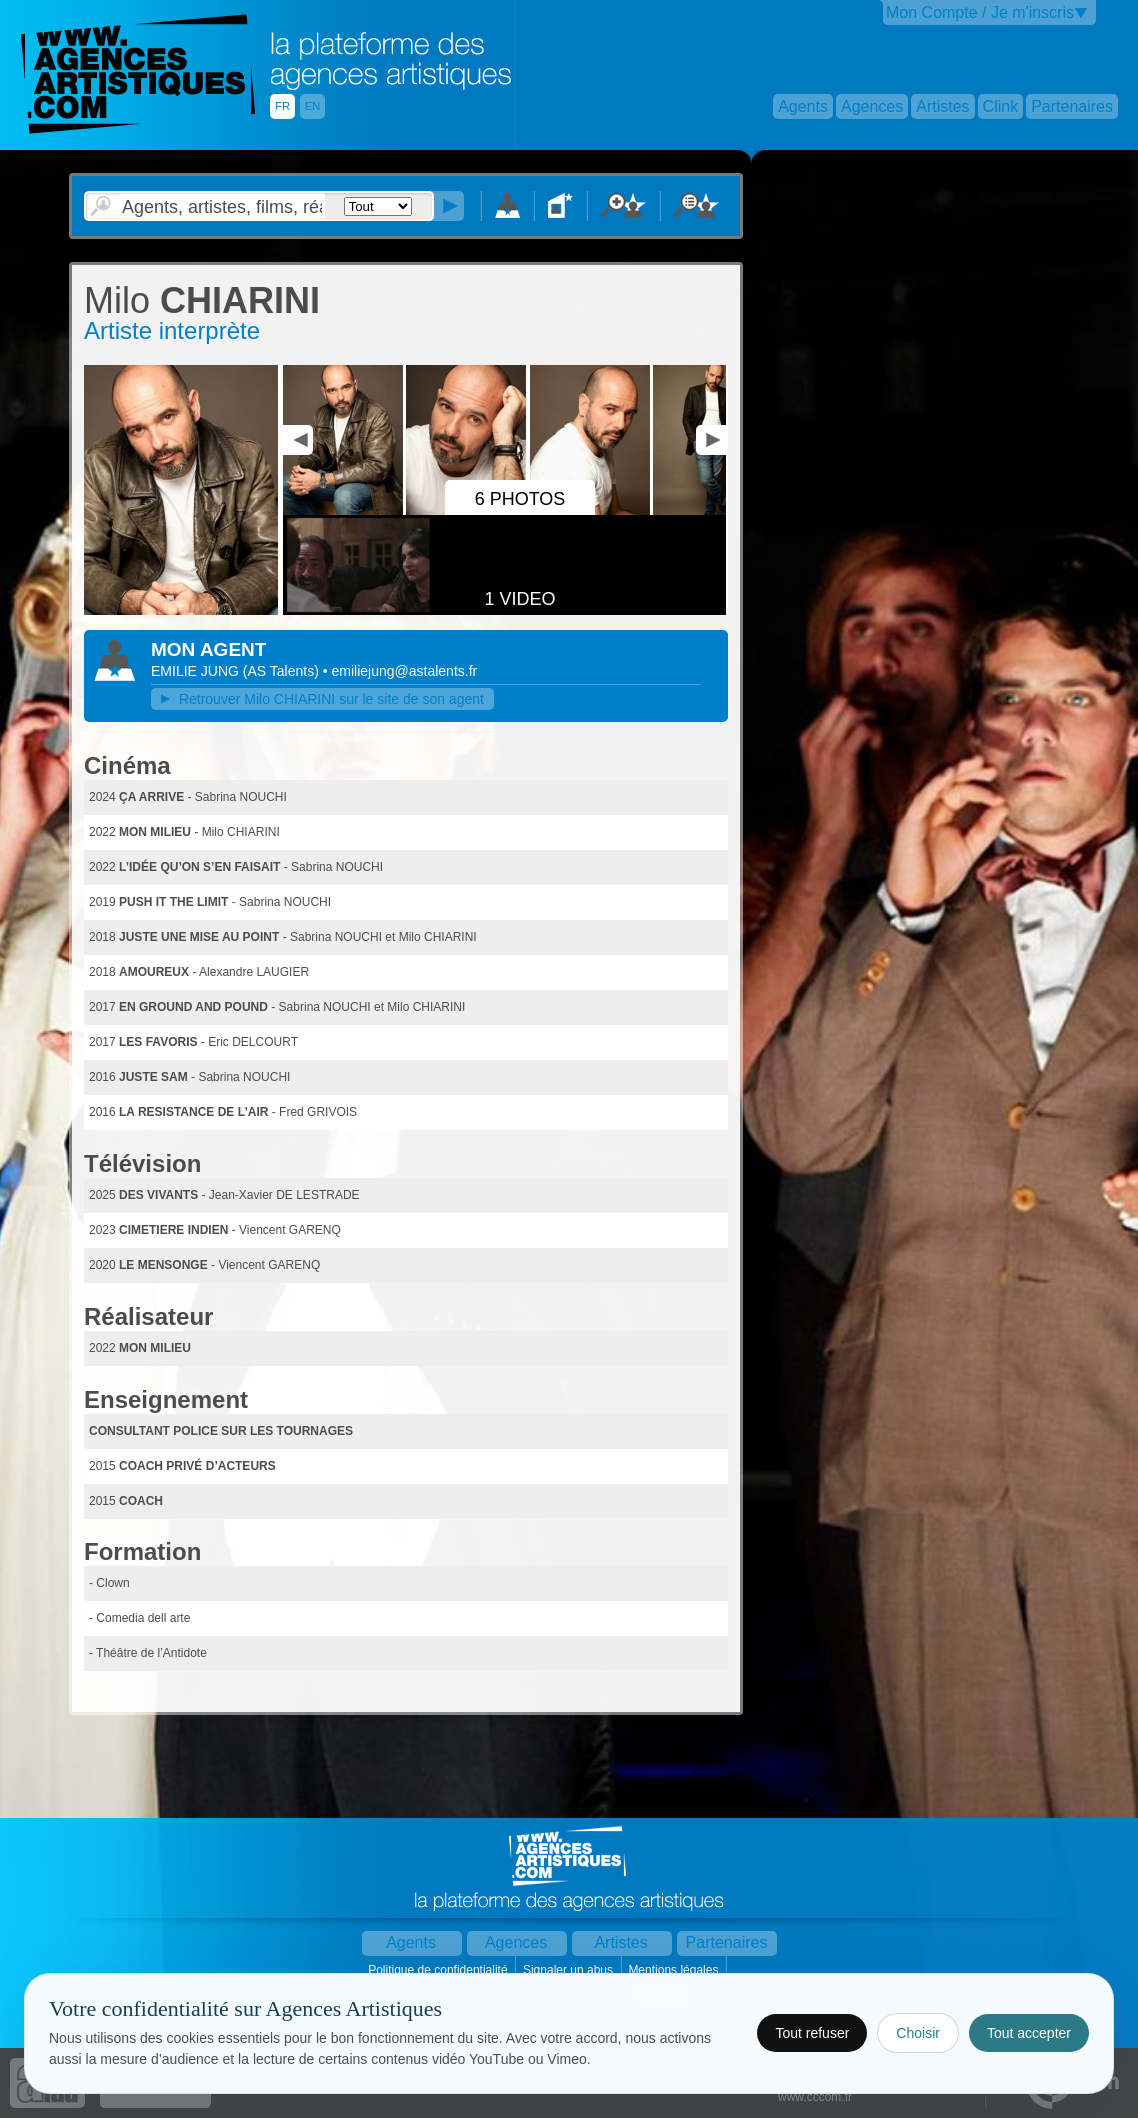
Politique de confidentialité (439, 1970)
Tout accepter (1029, 2033)
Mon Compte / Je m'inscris (980, 12)
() (283, 671)
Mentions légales (674, 1970)
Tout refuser (812, 2033)
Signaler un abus (569, 1970)
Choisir (918, 2033)
